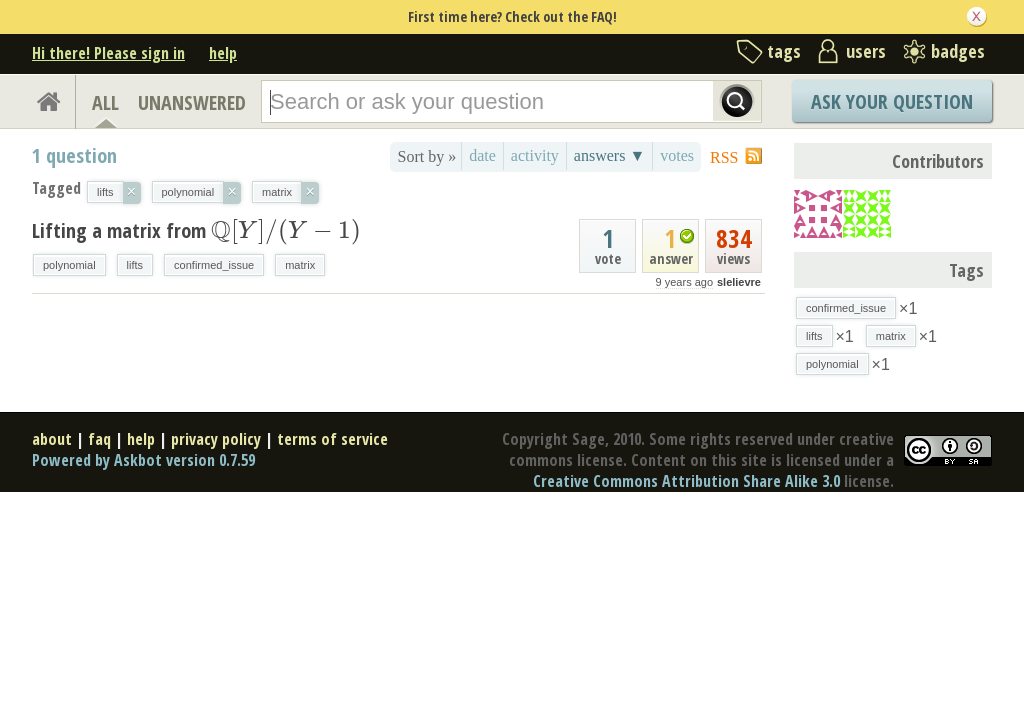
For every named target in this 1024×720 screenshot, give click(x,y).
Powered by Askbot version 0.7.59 (143, 460)
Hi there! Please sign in (108, 53)
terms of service (332, 439)
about (52, 439)
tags (784, 51)
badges (958, 51)
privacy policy (216, 439)
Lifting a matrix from (196, 230)
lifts (135, 265)
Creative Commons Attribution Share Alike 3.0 (686, 481)
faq (99, 439)
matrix (300, 265)
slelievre (739, 282)
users (866, 51)
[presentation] (286, 230)
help (223, 53)
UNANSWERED (192, 102)
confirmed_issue (214, 265)
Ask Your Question (892, 101)
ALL (105, 102)
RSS (724, 157)
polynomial (69, 265)
